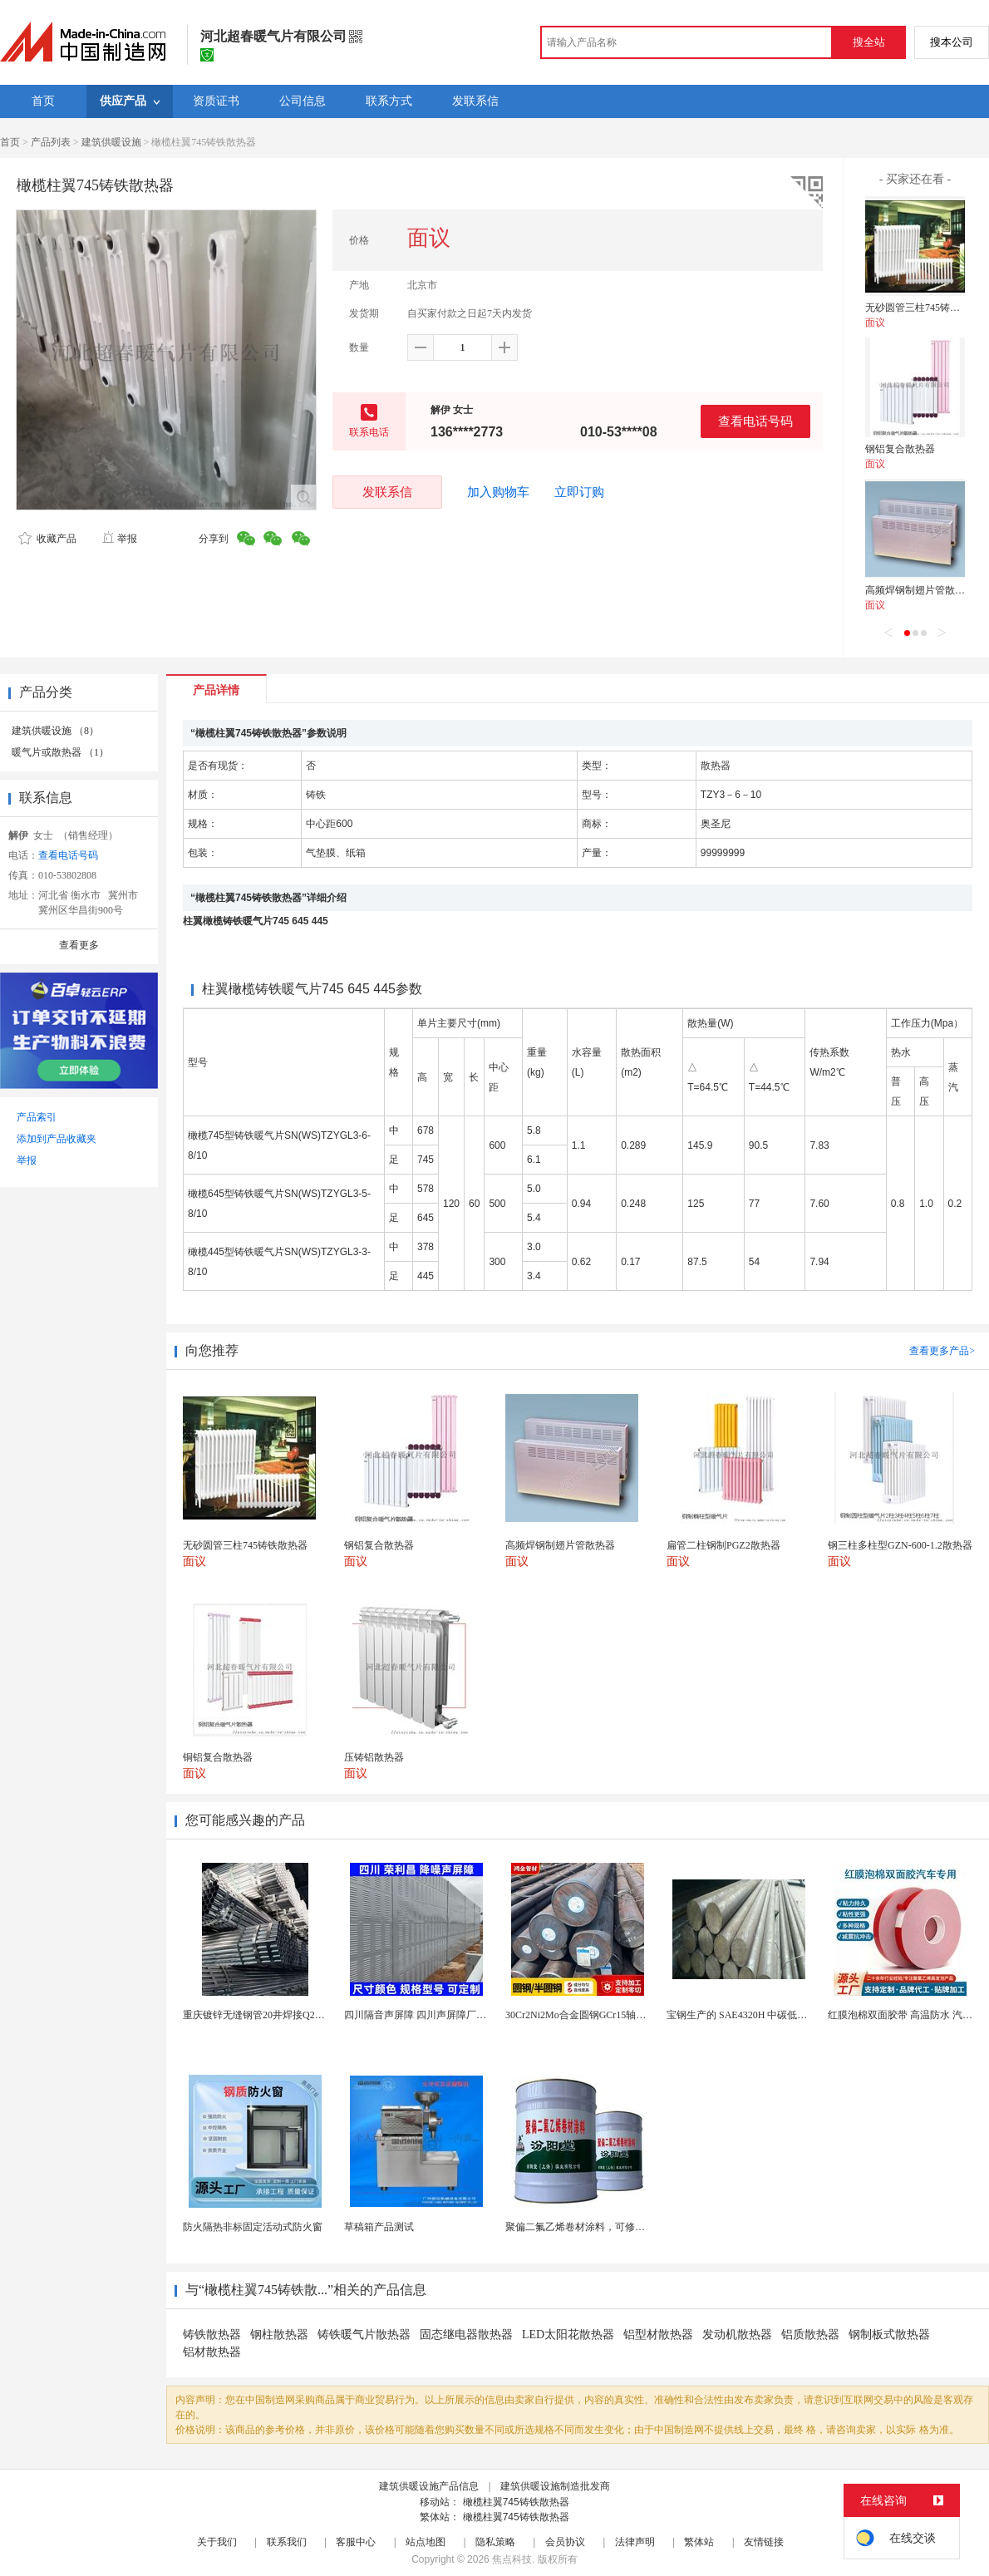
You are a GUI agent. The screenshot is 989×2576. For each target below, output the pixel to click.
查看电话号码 (755, 421)
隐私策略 (495, 2542)
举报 (119, 538)
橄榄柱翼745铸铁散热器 (516, 2502)
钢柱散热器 (279, 2334)
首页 (10, 142)
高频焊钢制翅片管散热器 (920, 590)
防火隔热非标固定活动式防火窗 (252, 2227)
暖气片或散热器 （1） (60, 752)
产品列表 (51, 142)
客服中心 (356, 2542)
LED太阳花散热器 (568, 2334)
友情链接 (764, 2542)
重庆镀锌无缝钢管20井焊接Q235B (257, 2015)
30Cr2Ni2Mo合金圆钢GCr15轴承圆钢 (585, 2015)
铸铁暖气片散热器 (364, 2334)
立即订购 (579, 492)
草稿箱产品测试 (379, 2227)
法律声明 (635, 2542)
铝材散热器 (212, 2352)
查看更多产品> (942, 1351)
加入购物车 (498, 492)
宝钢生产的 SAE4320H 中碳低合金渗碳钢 (757, 2015)
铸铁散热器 (212, 2334)
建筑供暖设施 (111, 142)
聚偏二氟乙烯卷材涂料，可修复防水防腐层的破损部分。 (630, 2227)
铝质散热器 (810, 2334)
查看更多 (79, 945)
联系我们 (287, 2542)
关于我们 (217, 2542)
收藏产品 (47, 538)
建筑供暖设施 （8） (55, 730)
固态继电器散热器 (466, 2334)
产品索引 (37, 1117)
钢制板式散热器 (889, 2334)
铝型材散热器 (658, 2334)
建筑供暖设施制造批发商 (555, 2486)
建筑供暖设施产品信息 (429, 2486)
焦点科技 (512, 2559)
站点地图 (425, 2542)
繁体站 (699, 2542)
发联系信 (387, 492)
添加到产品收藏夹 (56, 1139)
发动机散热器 (737, 2334)
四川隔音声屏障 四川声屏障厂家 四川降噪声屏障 (451, 2015)
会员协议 (565, 2542)
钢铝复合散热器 (900, 449)
